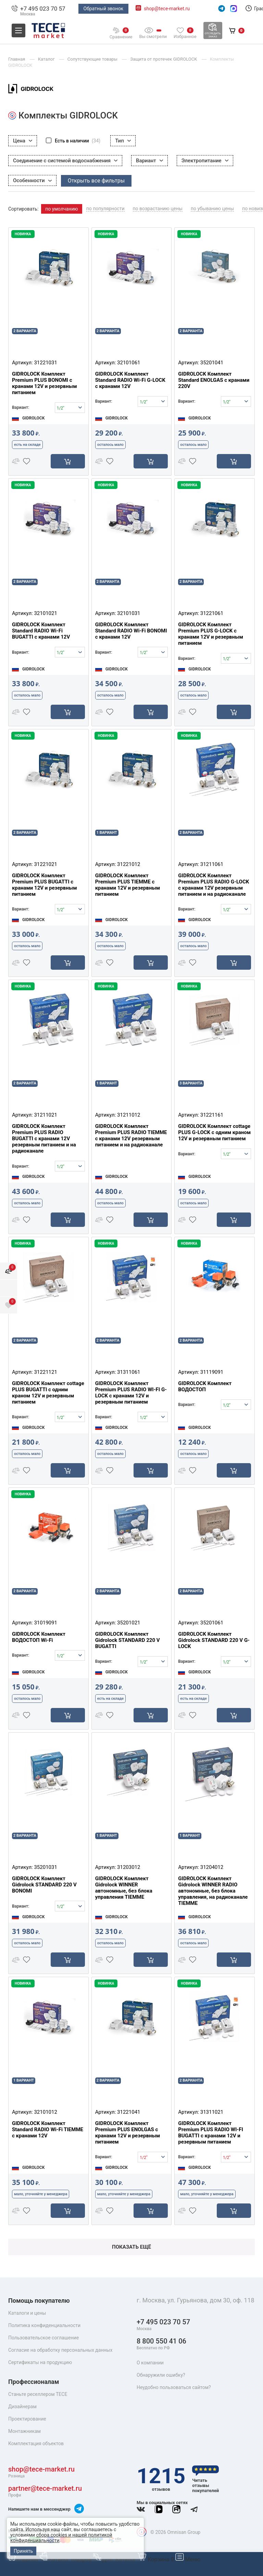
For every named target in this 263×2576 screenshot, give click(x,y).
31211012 (128, 1115)
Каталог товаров (66, 2559)
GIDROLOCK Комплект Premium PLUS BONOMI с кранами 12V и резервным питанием (44, 383)
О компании (150, 2362)
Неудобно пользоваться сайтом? (174, 2387)
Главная (23, 2559)
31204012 (211, 1867)
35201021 (128, 1623)
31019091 (45, 1623)
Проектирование (27, 2419)
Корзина (156, 2559)
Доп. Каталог (115, 2559)
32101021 (45, 613)
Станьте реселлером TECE (37, 2394)
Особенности (32, 180)
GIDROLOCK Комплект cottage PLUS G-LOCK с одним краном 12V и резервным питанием (214, 1132)
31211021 (45, 1115)
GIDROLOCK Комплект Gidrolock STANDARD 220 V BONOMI (44, 1884)
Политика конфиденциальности (44, 2325)
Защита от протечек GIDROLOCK (164, 59)
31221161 (211, 1115)
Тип (123, 141)
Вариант (149, 161)
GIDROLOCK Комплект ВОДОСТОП (204, 1386)
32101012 (45, 2112)
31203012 (128, 1867)
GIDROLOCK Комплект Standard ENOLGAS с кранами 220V (213, 380)
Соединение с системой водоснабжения (65, 161)
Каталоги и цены (27, 2313)
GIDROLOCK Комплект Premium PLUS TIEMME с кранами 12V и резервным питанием (127, 884)
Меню (188, 2559)
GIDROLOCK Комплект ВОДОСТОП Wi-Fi (38, 1637)
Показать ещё (131, 2247)
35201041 (211, 363)
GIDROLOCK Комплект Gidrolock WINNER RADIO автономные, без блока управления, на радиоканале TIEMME (213, 1890)
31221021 (45, 864)
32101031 (128, 613)
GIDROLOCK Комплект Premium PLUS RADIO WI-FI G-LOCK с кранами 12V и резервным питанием (131, 1392)
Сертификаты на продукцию (40, 2362)
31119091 (211, 1372)
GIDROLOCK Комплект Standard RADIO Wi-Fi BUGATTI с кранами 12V (41, 630)
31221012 (128, 864)
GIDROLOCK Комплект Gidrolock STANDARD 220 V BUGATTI (127, 1640)
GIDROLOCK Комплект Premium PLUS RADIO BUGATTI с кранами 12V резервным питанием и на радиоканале (44, 1138)
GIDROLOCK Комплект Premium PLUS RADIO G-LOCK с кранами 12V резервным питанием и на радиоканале (213, 884)
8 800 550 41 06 (161, 2344)
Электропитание (204, 161)
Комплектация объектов (36, 2443)
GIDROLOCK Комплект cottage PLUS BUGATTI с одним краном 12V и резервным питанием (48, 1392)
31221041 (128, 2112)
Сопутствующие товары (92, 59)
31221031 (45, 363)
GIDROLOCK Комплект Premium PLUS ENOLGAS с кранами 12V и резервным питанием (127, 2132)
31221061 (211, 613)
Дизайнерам (22, 2406)
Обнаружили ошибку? (161, 2375)
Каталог (47, 59)
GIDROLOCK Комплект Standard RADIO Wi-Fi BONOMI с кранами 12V (131, 630)
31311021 (211, 2112)
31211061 (211, 864)
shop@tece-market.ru (167, 8)
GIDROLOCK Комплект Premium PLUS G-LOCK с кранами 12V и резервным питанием (210, 633)
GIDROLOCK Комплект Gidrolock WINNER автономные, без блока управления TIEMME (123, 1887)
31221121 (45, 1372)
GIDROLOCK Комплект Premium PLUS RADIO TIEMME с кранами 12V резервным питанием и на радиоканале (131, 1135)
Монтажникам (24, 2431)
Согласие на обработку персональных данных (60, 2350)
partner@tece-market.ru (45, 2491)
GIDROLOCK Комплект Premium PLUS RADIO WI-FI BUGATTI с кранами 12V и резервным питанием (210, 2132)
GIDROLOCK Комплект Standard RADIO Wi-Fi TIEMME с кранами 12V (47, 2129)
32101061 (128, 363)
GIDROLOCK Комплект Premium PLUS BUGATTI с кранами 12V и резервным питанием (44, 884)
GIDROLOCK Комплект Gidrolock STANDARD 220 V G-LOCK (214, 1640)
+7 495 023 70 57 (42, 8)
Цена (22, 141)
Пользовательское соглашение (43, 2337)
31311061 (128, 1372)
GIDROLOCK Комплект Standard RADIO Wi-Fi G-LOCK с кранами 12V (130, 380)
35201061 (211, 1623)
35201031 (45, 1867)
